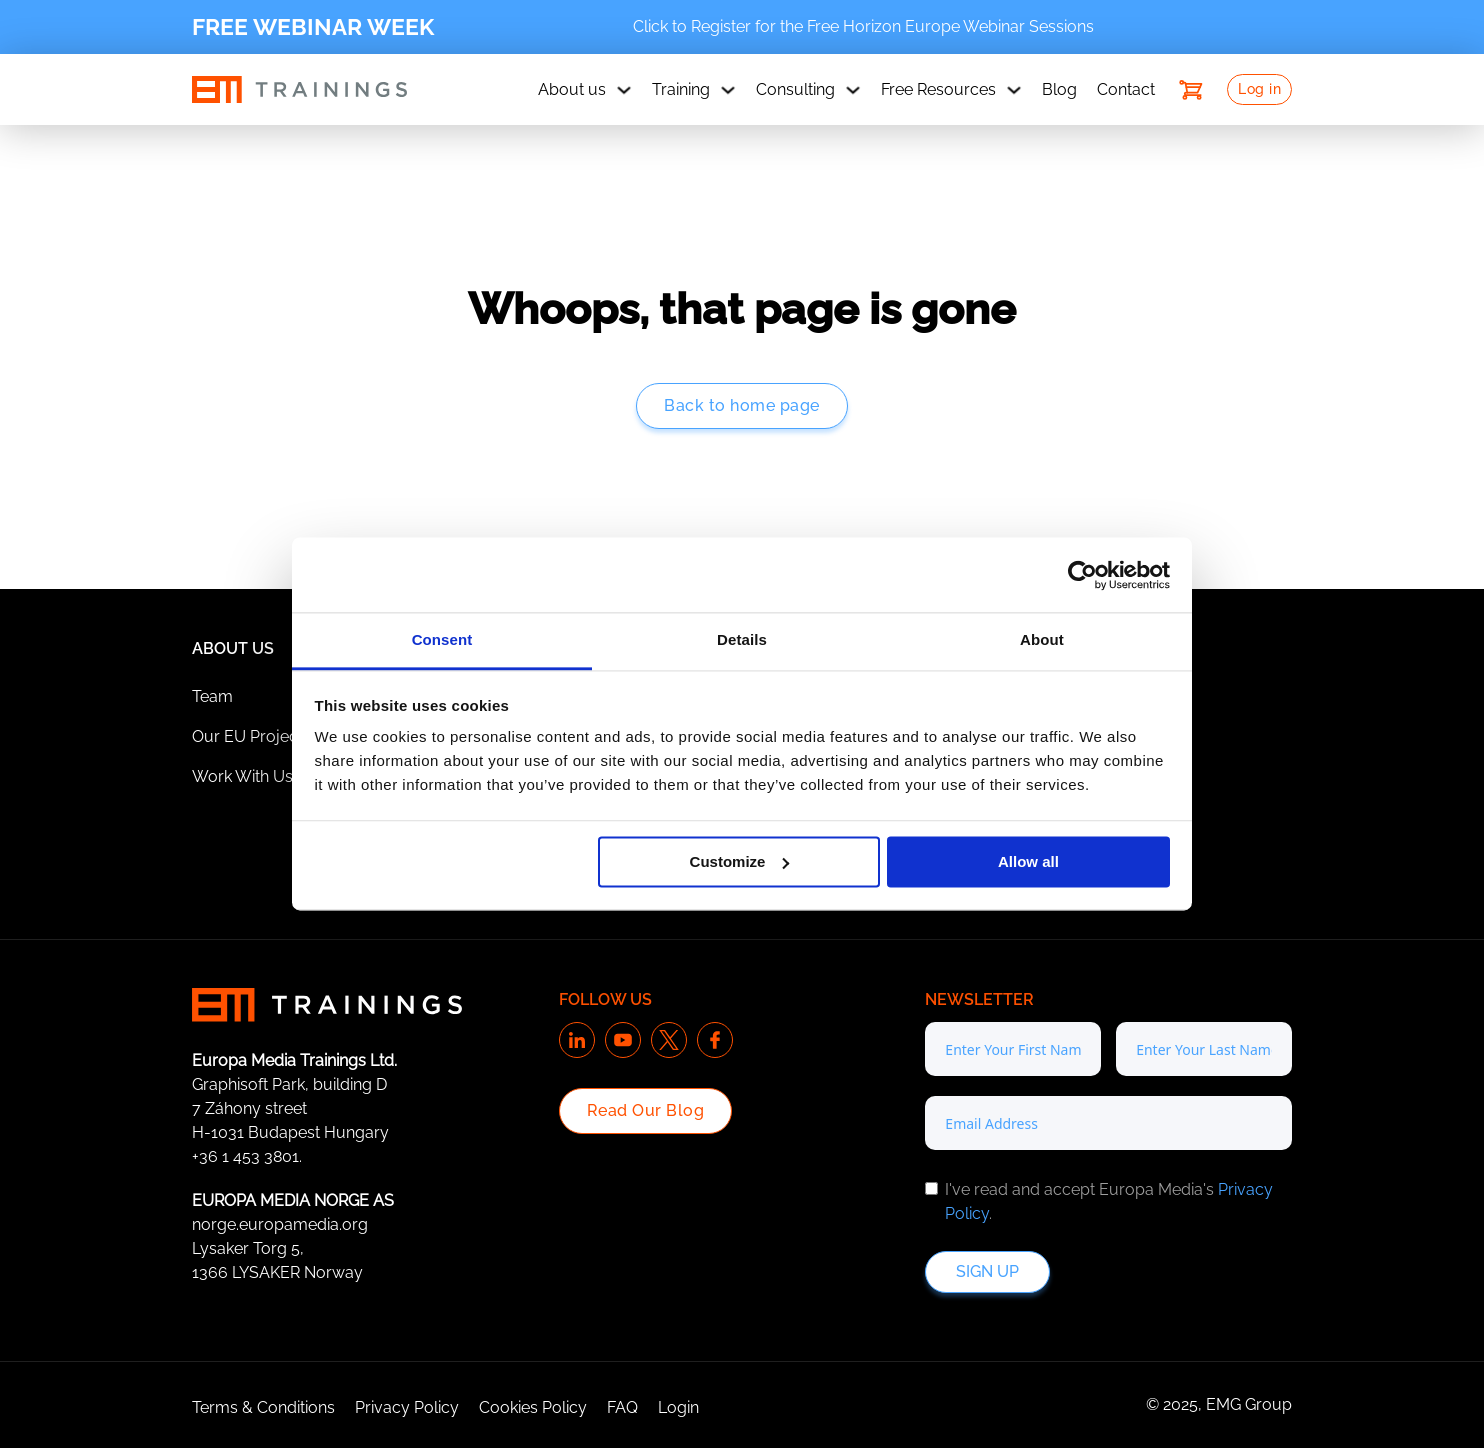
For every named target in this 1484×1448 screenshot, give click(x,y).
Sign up (987, 1271)
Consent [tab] (442, 639)
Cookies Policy (533, 1407)
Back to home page (742, 405)
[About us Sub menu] (624, 90)
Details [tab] (742, 639)
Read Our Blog (646, 1110)
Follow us (605, 999)
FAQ (622, 1407)
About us (572, 89)
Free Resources (938, 89)
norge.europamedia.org (280, 1224)
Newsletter (979, 999)
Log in (1259, 89)
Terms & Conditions (263, 1407)
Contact (1126, 89)
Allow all (1028, 861)
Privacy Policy (407, 1407)
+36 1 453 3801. (247, 1156)
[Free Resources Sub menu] (1014, 90)
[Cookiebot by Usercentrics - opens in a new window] (1082, 575)
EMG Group (1249, 1404)
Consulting (795, 89)
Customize (740, 861)
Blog (1059, 89)
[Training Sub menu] (728, 90)
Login (678, 1407)
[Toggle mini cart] (1191, 90)
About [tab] (1042, 639)
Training (681, 89)
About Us (233, 648)
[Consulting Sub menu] (853, 90)
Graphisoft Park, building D (289, 1084)
